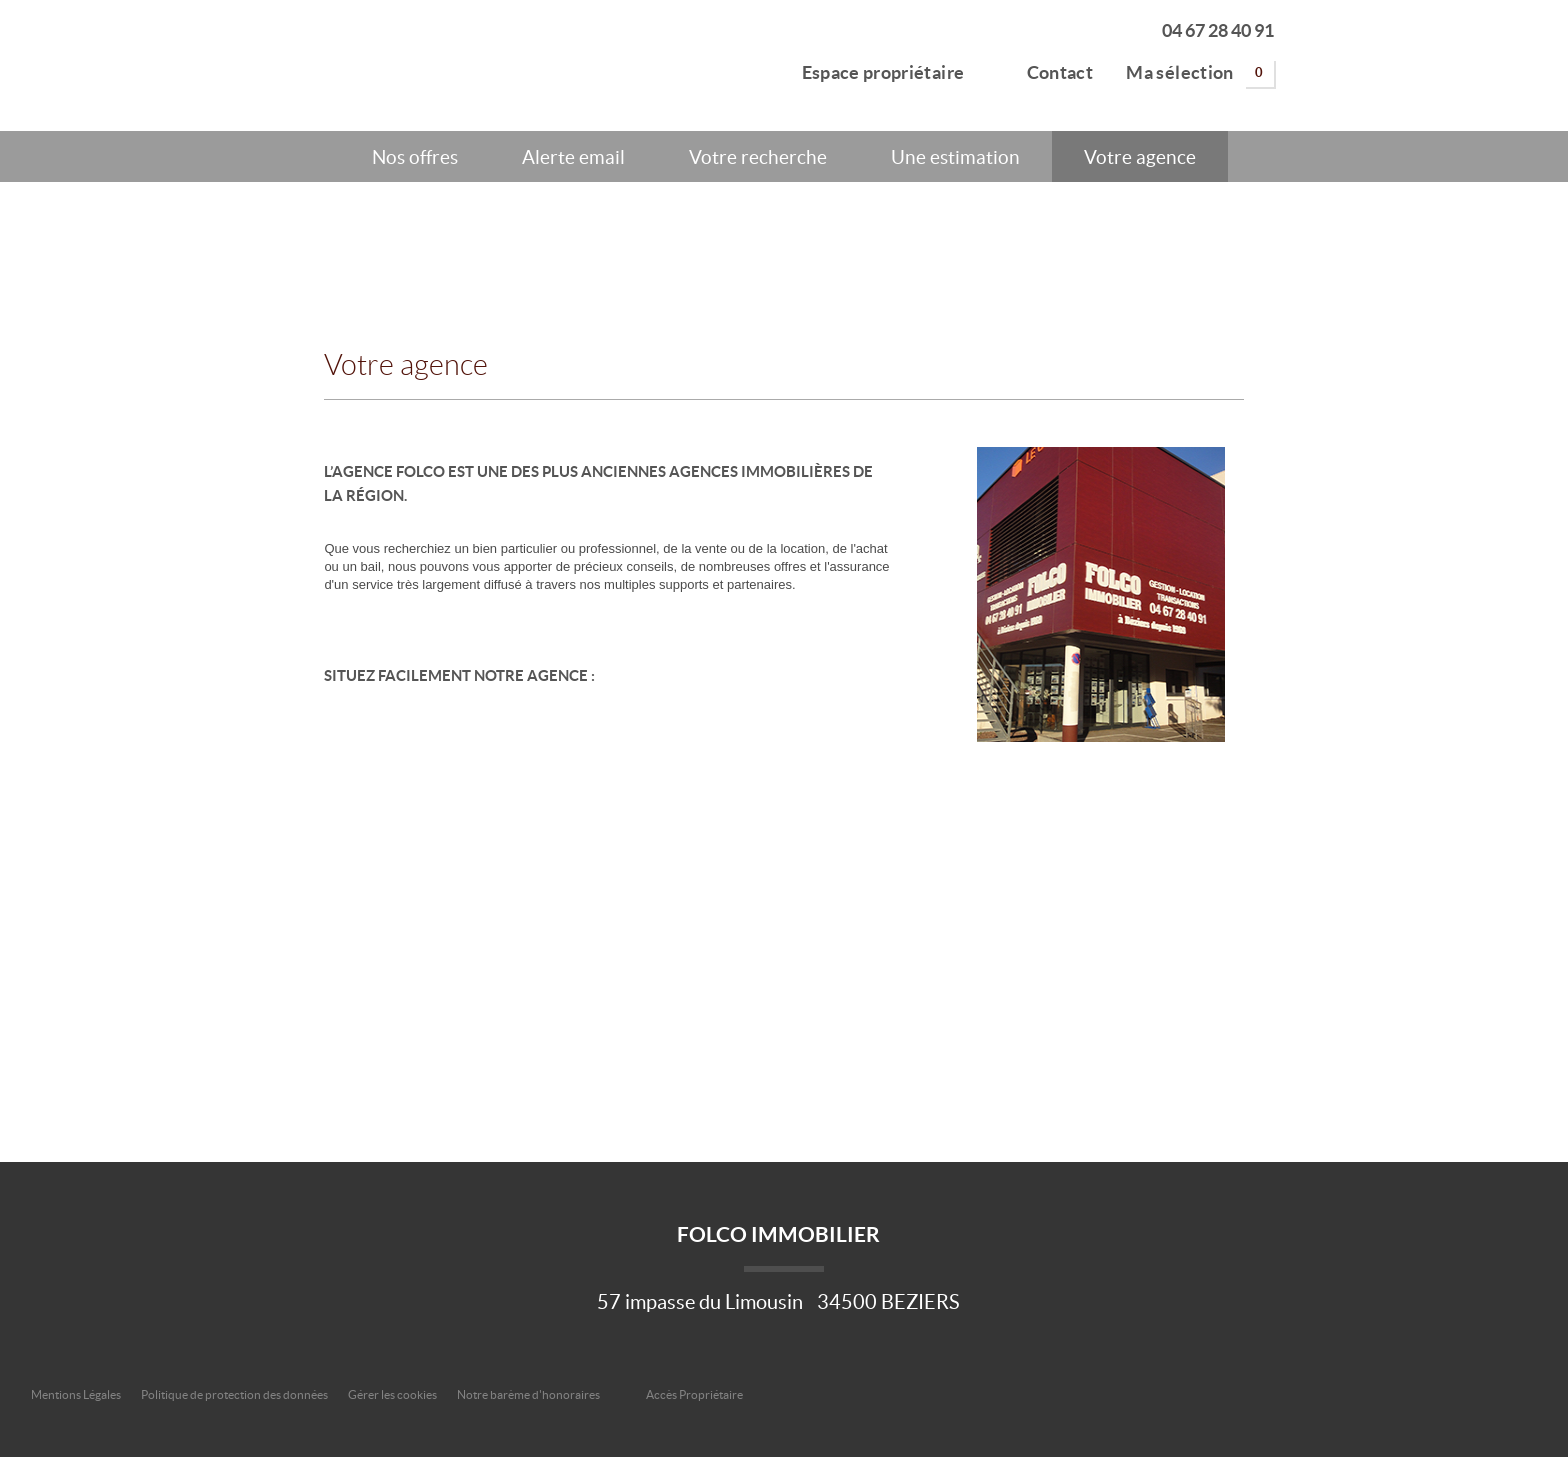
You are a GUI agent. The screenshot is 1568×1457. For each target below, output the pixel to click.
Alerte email (573, 157)
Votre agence (1140, 157)
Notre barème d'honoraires (529, 1394)
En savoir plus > (1214, 450)
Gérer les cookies (392, 1394)
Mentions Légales (76, 1394)
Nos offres (415, 157)
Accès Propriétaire (694, 1394)
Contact (1045, 69)
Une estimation (955, 157)
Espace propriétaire (871, 69)
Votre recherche (758, 157)
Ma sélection (1200, 73)
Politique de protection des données (234, 1394)
